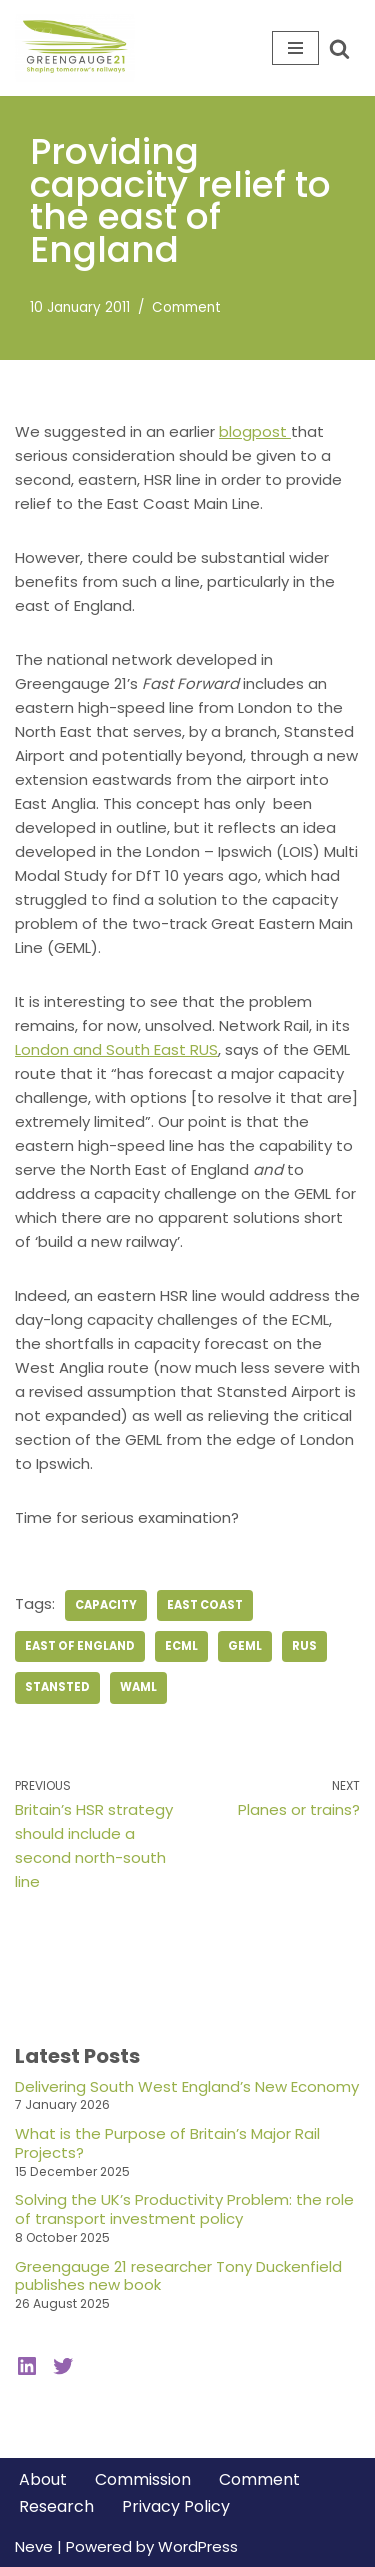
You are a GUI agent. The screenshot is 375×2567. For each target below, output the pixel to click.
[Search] (339, 48)
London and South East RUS (116, 1049)
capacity (106, 1605)
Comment (186, 307)
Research (56, 2506)
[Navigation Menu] (295, 48)
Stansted (57, 1687)
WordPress (198, 2546)
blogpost (255, 431)
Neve (34, 2546)
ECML (181, 1646)
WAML (138, 1687)
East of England (80, 1646)
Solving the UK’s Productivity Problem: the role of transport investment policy (184, 2209)
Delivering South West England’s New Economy (187, 2086)
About (43, 2479)
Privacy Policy (176, 2506)
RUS (304, 1646)
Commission (143, 2479)
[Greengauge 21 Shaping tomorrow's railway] (80, 48)
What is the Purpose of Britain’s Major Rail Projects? (167, 2143)
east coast (205, 1605)
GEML (245, 1646)
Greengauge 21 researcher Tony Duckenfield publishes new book (178, 2276)
